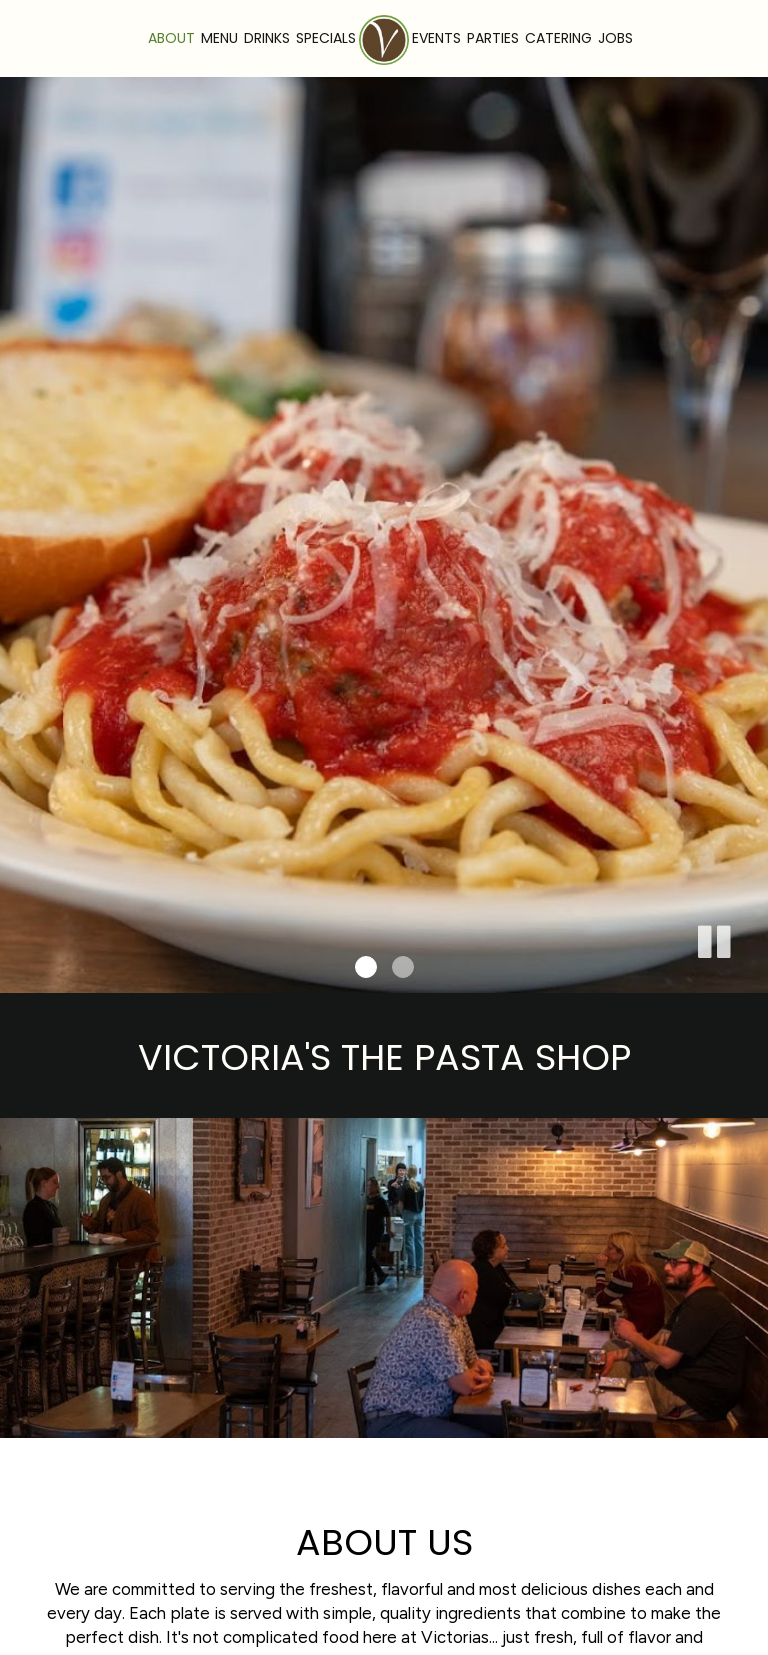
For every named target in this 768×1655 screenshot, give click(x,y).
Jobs (615, 38)
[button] (713, 938)
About (171, 38)
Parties (493, 38)
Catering (558, 38)
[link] (384, 40)
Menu (219, 38)
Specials (326, 38)
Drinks (267, 38)
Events (436, 38)
